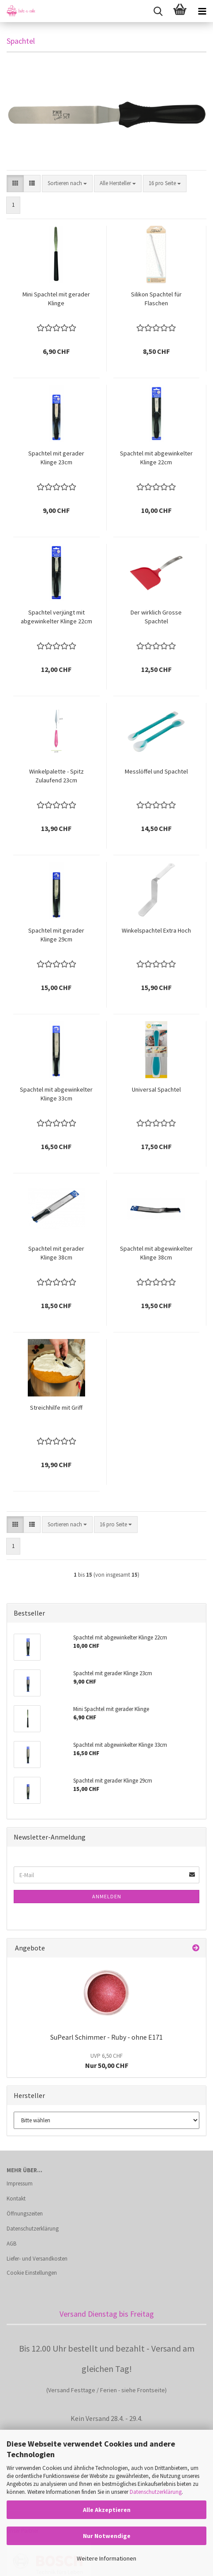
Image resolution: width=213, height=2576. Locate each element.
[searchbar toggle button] (158, 11)
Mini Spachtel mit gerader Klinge (56, 298)
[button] (15, 183)
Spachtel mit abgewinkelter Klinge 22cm (156, 457)
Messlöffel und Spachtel (156, 771)
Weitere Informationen (106, 2558)
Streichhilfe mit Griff (56, 1407)
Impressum (20, 2183)
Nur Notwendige (107, 2536)
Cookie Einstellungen (32, 2272)
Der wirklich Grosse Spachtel (156, 616)
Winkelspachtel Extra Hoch (156, 930)
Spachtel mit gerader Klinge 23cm (56, 457)
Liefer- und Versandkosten (37, 2258)
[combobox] (67, 183)
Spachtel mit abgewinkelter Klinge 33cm (56, 1093)
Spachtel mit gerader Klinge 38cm (56, 1252)
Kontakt (16, 2198)
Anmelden (106, 1896)
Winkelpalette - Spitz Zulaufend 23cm (56, 775)
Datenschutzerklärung (156, 2492)
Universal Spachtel (156, 1089)
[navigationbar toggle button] (202, 11)
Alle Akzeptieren (107, 2510)
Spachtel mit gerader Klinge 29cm (56, 934)
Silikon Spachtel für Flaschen (156, 298)
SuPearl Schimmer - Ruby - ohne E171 (106, 2037)
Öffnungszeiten (25, 2213)
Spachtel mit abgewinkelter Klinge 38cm (156, 1252)
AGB (11, 2243)
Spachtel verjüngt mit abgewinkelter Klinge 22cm (56, 616)
